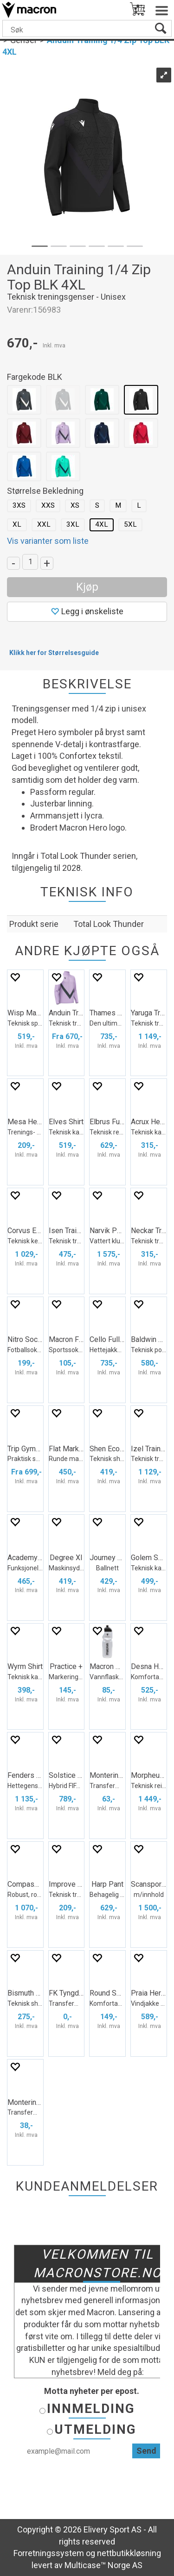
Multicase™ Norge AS (103, 2565)
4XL (101, 524)
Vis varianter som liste (48, 541)
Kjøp (87, 586)
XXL (44, 524)
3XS (19, 505)
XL (17, 524)
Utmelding (95, 2429)
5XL (130, 524)
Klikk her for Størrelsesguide (54, 652)
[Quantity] (30, 562)
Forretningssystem (48, 2553)
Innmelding (91, 2408)
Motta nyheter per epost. (91, 2391)
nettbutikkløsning (129, 2553)
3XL (72, 524)
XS (75, 505)
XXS (48, 505)
